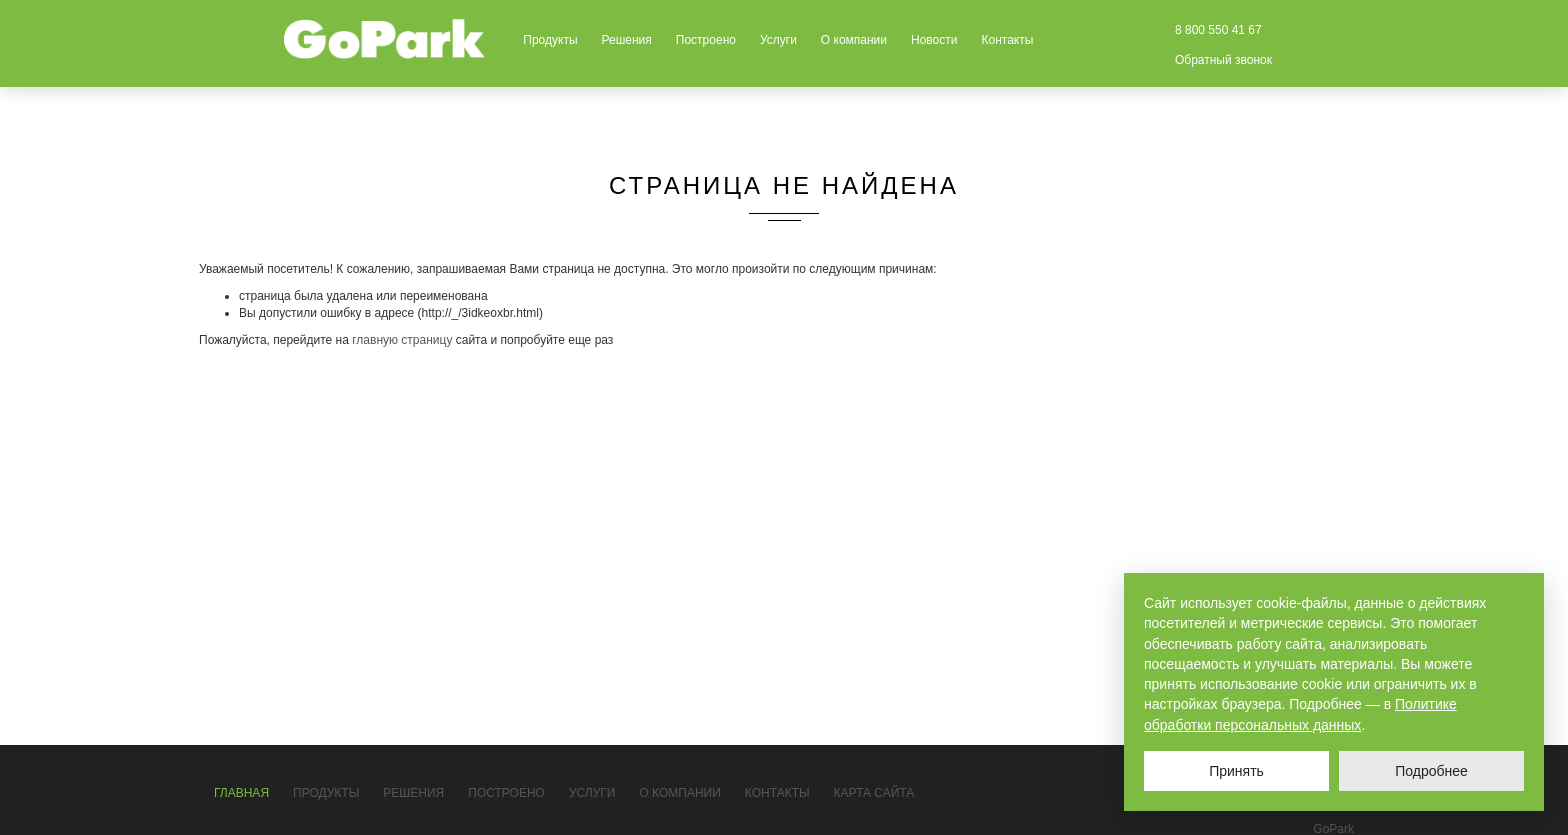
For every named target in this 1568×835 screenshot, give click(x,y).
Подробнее (1431, 771)
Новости (934, 40)
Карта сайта (874, 793)
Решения (627, 40)
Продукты (550, 40)
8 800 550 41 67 (1218, 30)
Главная (241, 793)
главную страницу (402, 340)
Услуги (778, 40)
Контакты (1007, 40)
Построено (706, 40)
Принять (1236, 771)
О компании (854, 40)
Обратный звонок (1223, 60)
